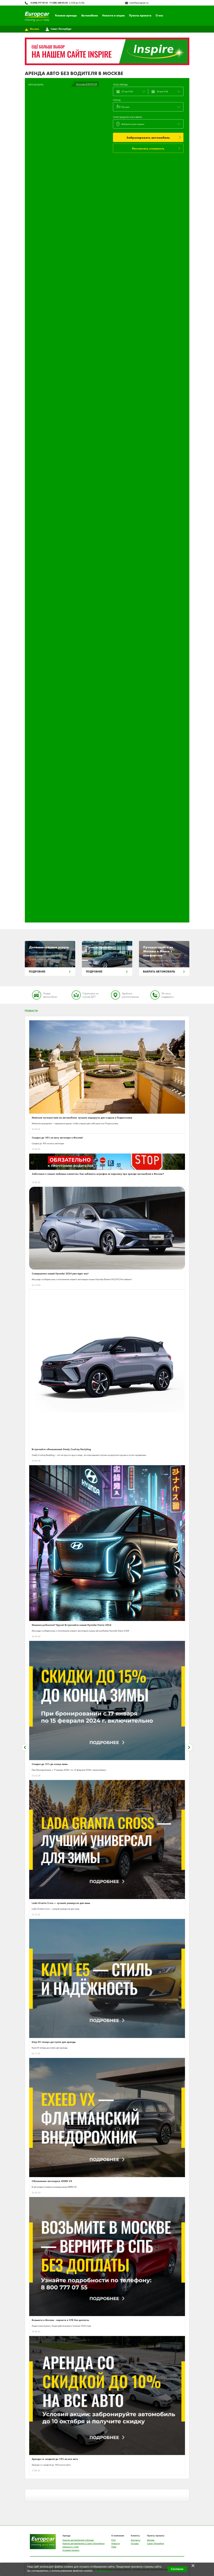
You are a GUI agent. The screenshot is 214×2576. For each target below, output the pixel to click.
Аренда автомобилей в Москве (78, 2540)
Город (117, 100)
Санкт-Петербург (61, 28)
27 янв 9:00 (127, 91)
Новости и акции (113, 15)
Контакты (135, 2540)
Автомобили (89, 15)
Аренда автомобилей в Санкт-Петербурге (83, 2543)
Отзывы (135, 2543)
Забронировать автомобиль (148, 137)
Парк (113, 2547)
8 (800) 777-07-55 (39, 3)
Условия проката (70, 2550)
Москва (34, 28)
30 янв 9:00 (162, 91)
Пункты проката (140, 15)
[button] (193, 2566)
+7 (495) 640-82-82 (58, 3)
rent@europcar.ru (137, 3)
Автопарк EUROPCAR (86, 84)
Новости (115, 2543)
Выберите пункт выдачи (133, 124)
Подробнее (103, 2570)
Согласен (177, 2569)
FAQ (113, 2540)
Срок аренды (120, 84)
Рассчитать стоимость (148, 148)
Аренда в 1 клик (70, 2547)
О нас (159, 15)
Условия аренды (66, 15)
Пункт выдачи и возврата (127, 117)
